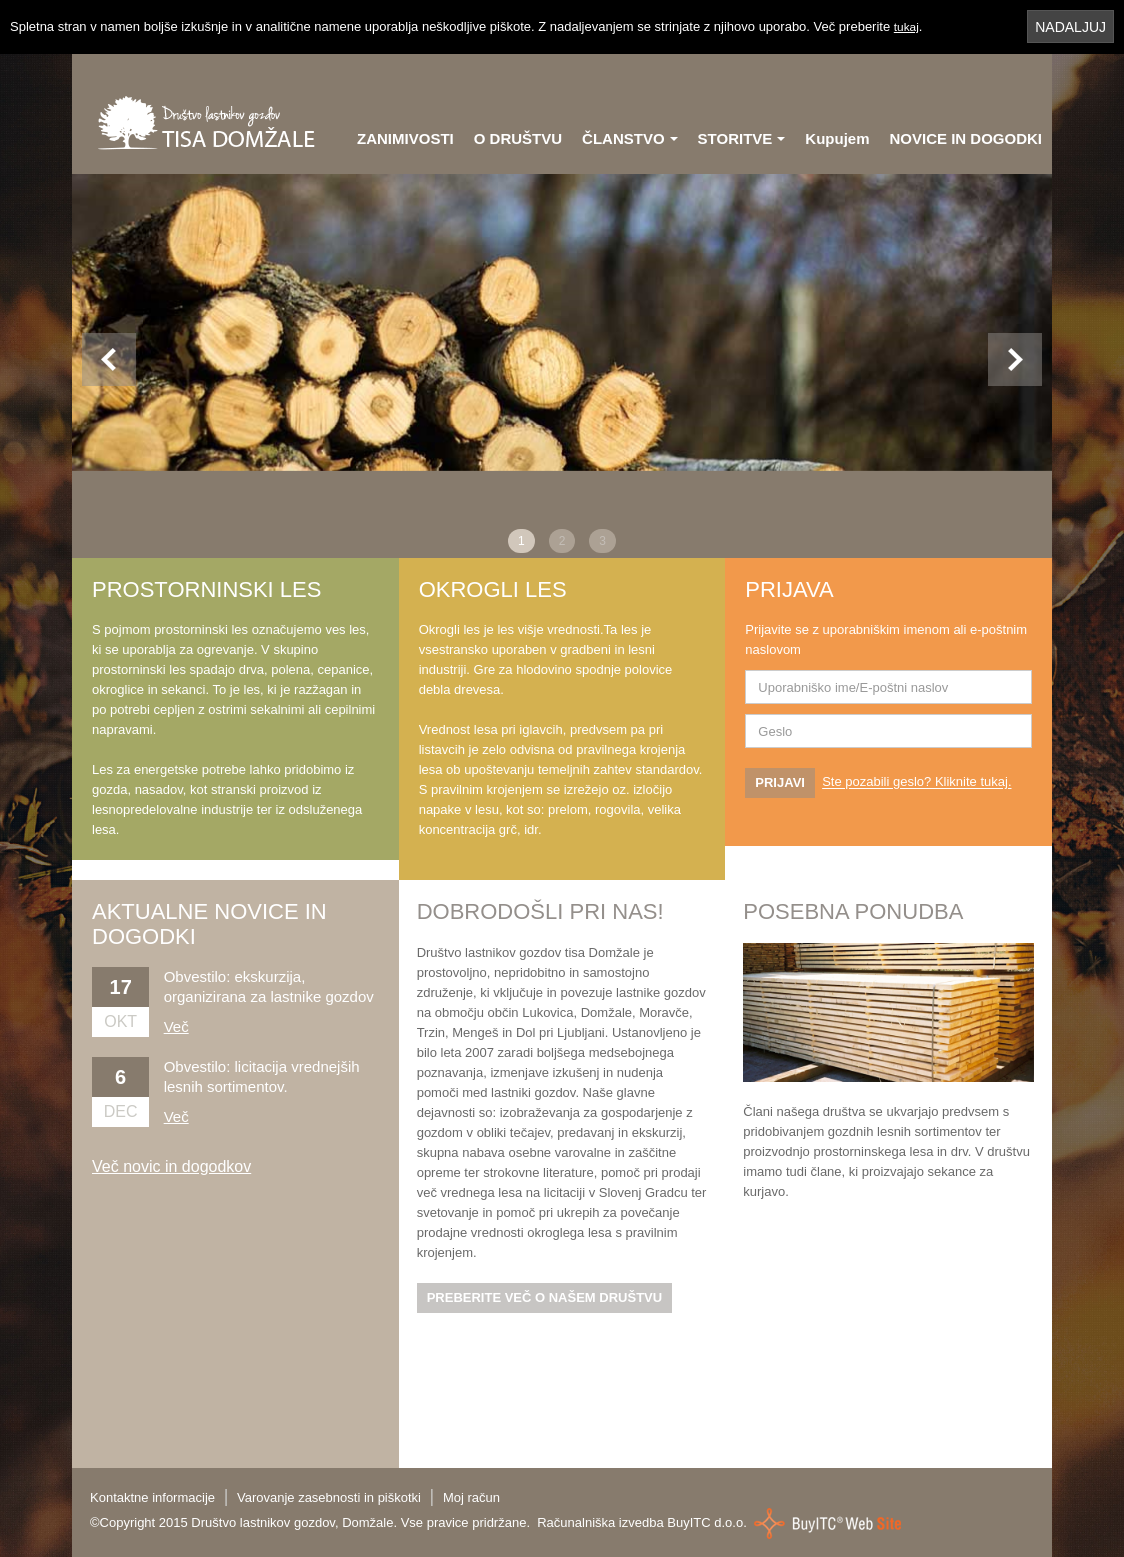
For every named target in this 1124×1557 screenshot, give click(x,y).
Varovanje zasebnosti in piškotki (329, 1497)
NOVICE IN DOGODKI (965, 138)
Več (176, 1026)
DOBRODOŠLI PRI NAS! (540, 911)
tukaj (907, 26)
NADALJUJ (1070, 27)
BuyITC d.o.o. (706, 1522)
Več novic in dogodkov (171, 1166)
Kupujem (837, 138)
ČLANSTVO (630, 138)
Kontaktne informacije (152, 1497)
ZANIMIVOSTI (405, 138)
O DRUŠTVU (518, 138)
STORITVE (742, 138)
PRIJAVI (780, 782)
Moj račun (471, 1497)
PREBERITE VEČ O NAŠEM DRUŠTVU (544, 1297)
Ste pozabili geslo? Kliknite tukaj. (916, 782)
